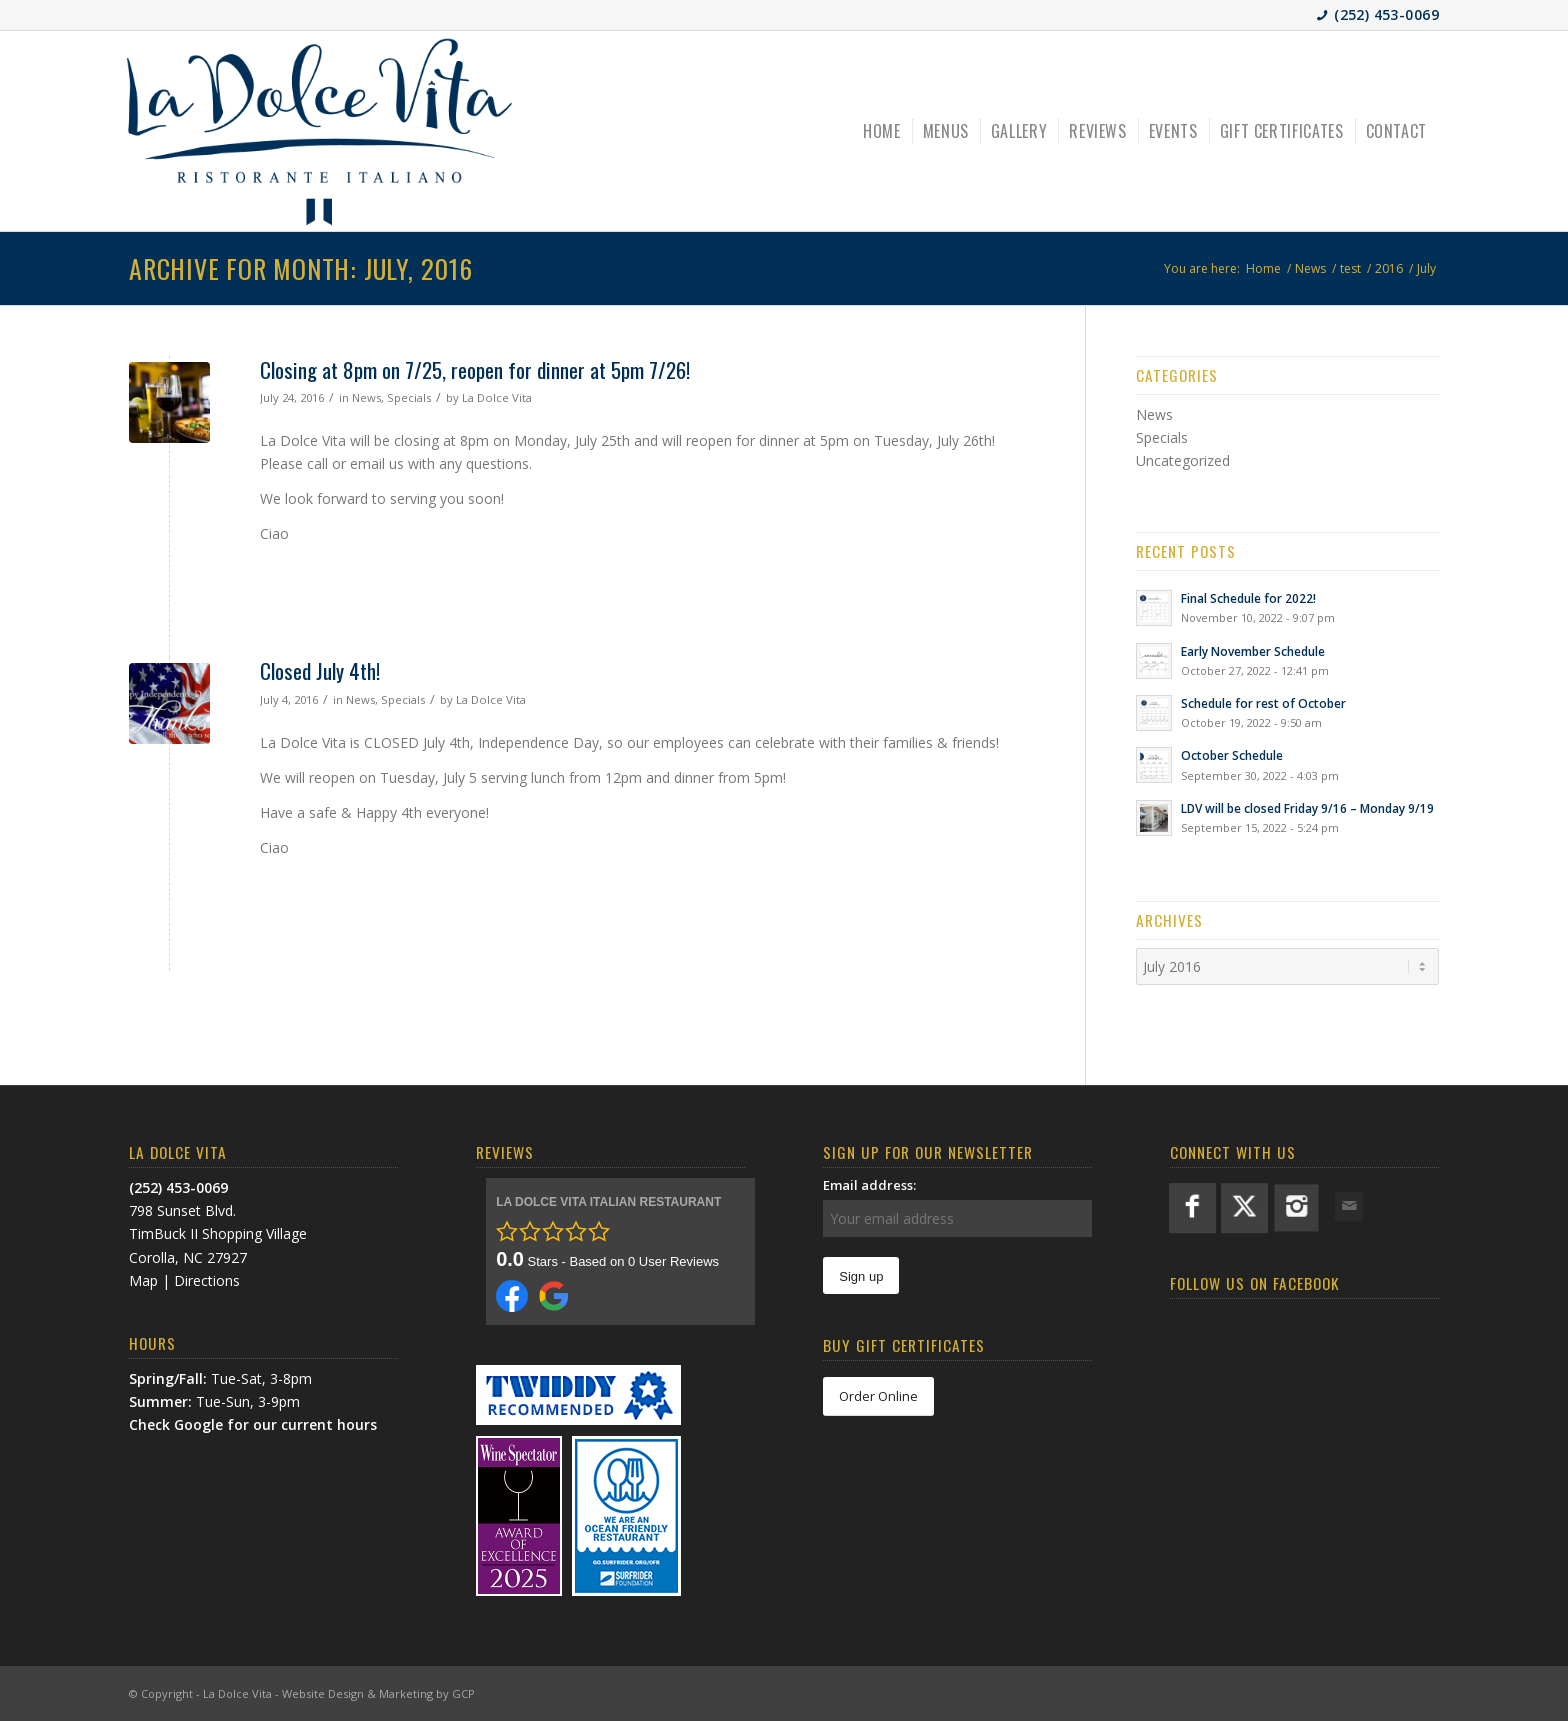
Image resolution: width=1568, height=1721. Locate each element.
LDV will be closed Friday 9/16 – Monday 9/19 (1307, 808)
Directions (207, 1280)
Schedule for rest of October (1263, 703)
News (366, 397)
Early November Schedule (1253, 651)
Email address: (869, 1185)
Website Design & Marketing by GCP (378, 1693)
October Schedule (1232, 755)
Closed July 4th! (320, 670)
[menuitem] (883, 131)
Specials (409, 397)
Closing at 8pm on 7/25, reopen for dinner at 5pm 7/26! (475, 369)
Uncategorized (1183, 460)
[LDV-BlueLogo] (319, 131)
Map (143, 1280)
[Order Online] (878, 1396)
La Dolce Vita (497, 397)
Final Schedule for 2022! (1248, 598)
